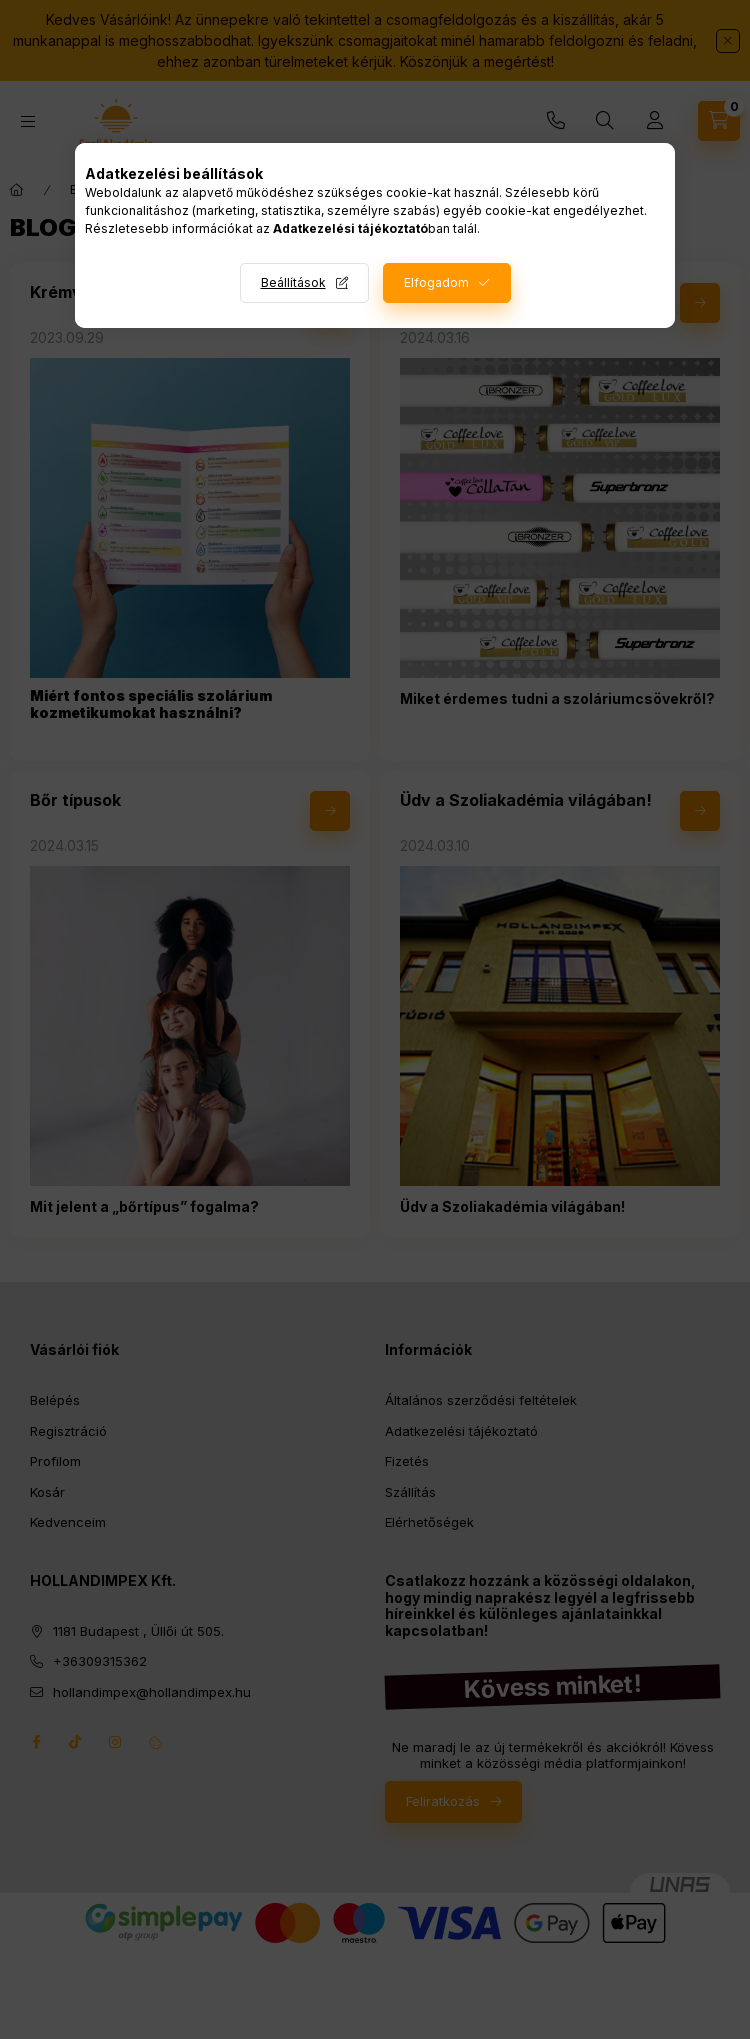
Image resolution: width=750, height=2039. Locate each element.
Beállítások (293, 282)
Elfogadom (436, 282)
